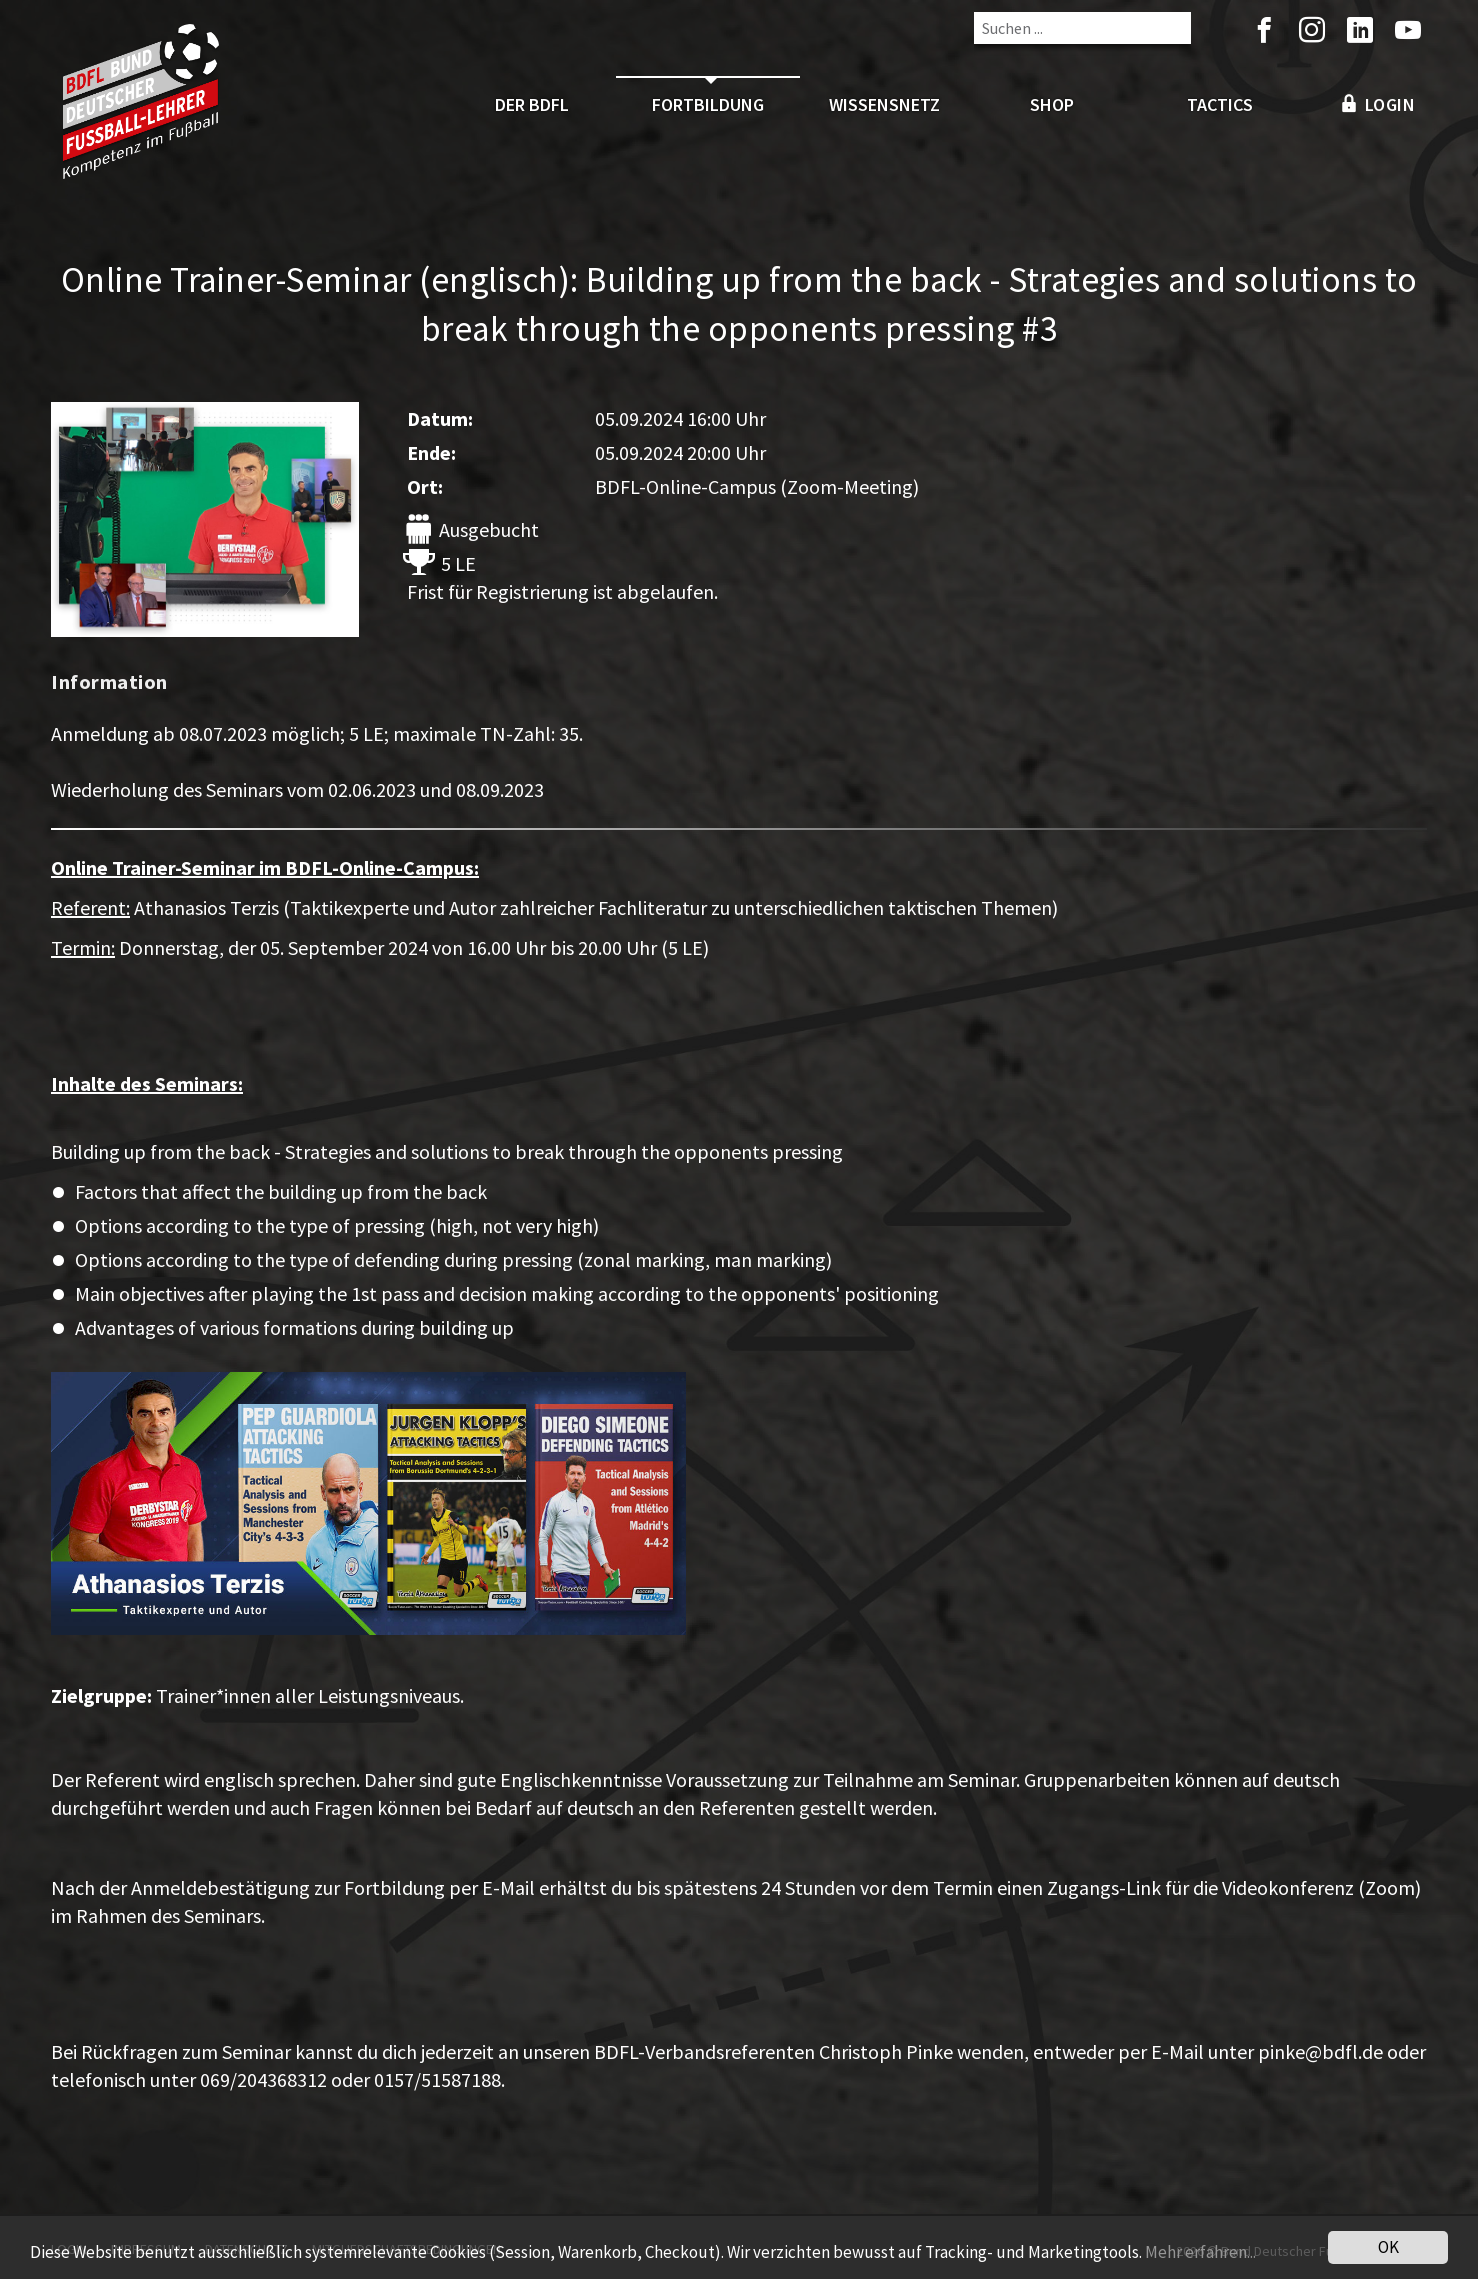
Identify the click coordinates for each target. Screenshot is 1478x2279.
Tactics (1220, 104)
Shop (1052, 104)
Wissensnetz (884, 104)
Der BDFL (532, 104)
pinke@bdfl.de (1320, 2051)
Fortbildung (708, 104)
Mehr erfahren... (1200, 2255)
